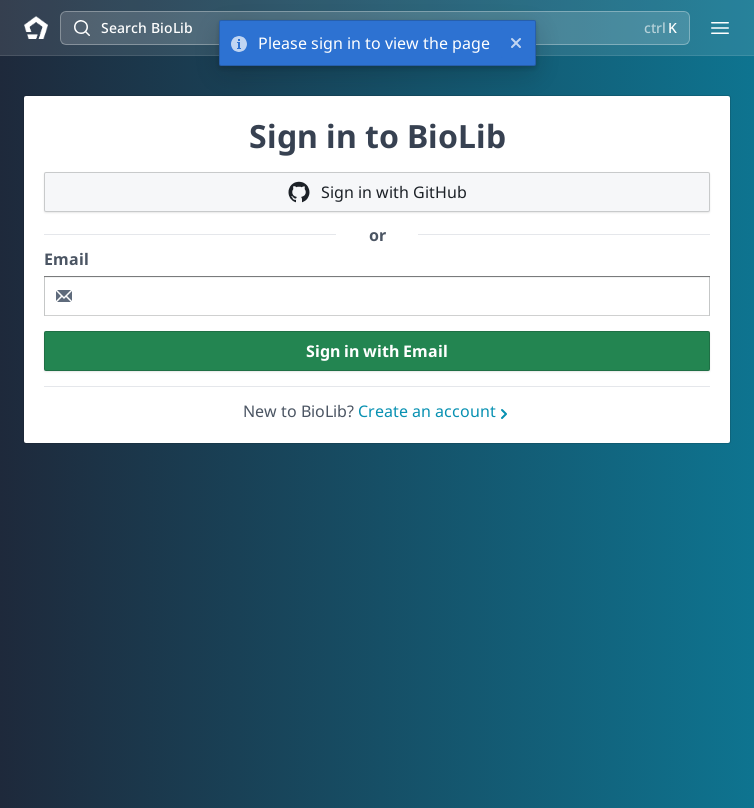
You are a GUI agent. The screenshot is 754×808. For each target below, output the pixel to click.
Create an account (435, 411)
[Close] (516, 43)
